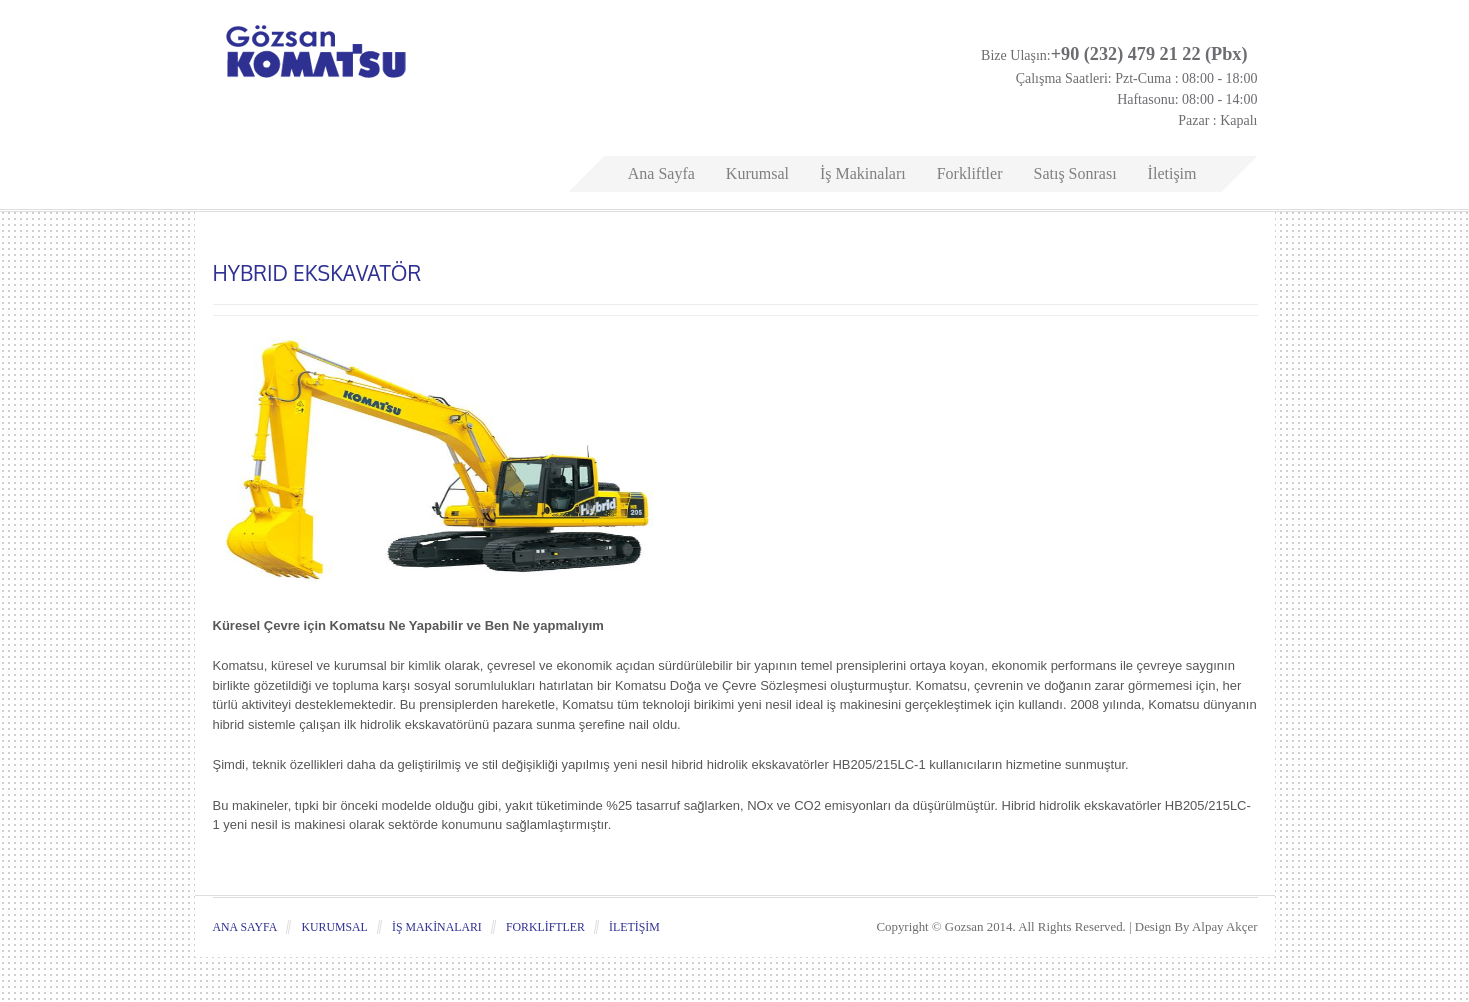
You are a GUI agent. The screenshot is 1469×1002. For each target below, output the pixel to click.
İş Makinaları (863, 173)
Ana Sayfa (661, 173)
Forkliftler (970, 173)
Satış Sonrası (1074, 173)
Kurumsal (757, 173)
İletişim (1172, 173)
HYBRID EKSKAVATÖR (317, 272)
